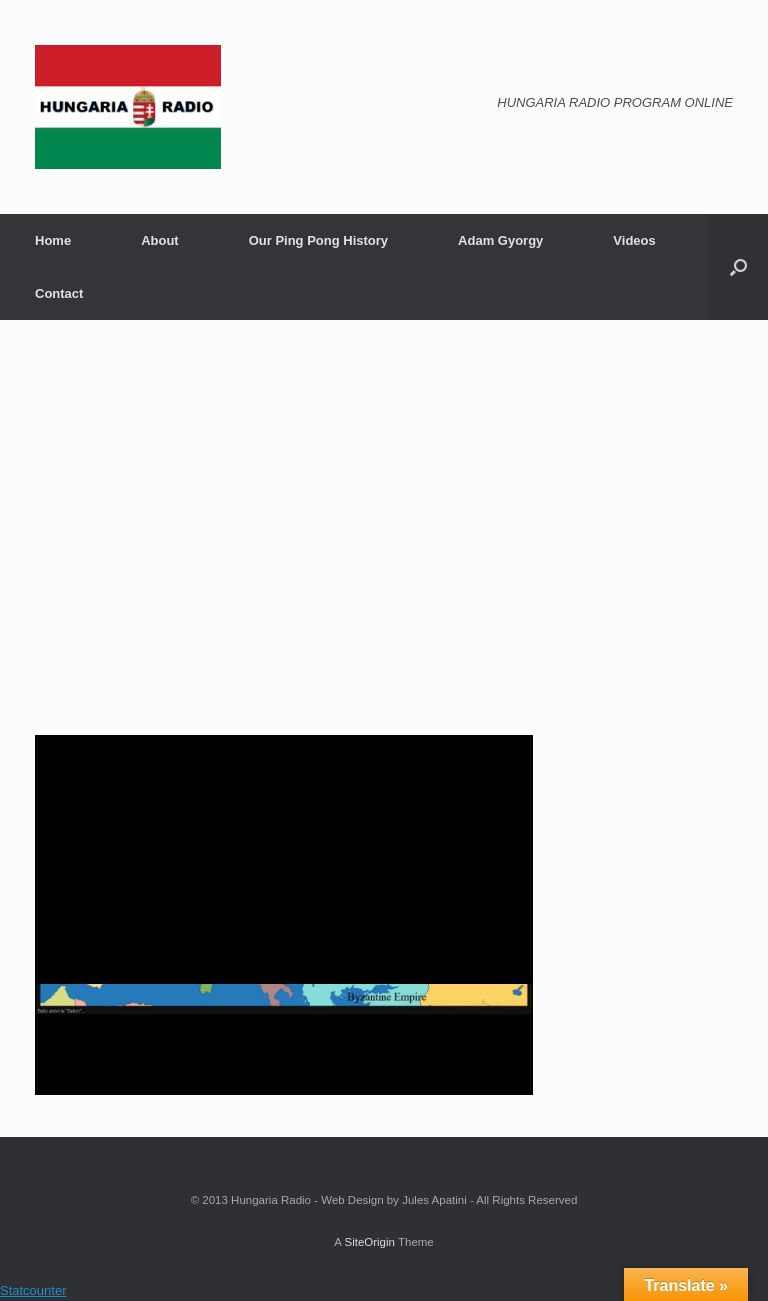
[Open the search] (738, 267)
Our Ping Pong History (318, 240)
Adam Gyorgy (500, 240)
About (160, 240)
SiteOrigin (369, 1242)
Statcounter (33, 1290)
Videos (634, 240)
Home (53, 240)
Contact (59, 293)
